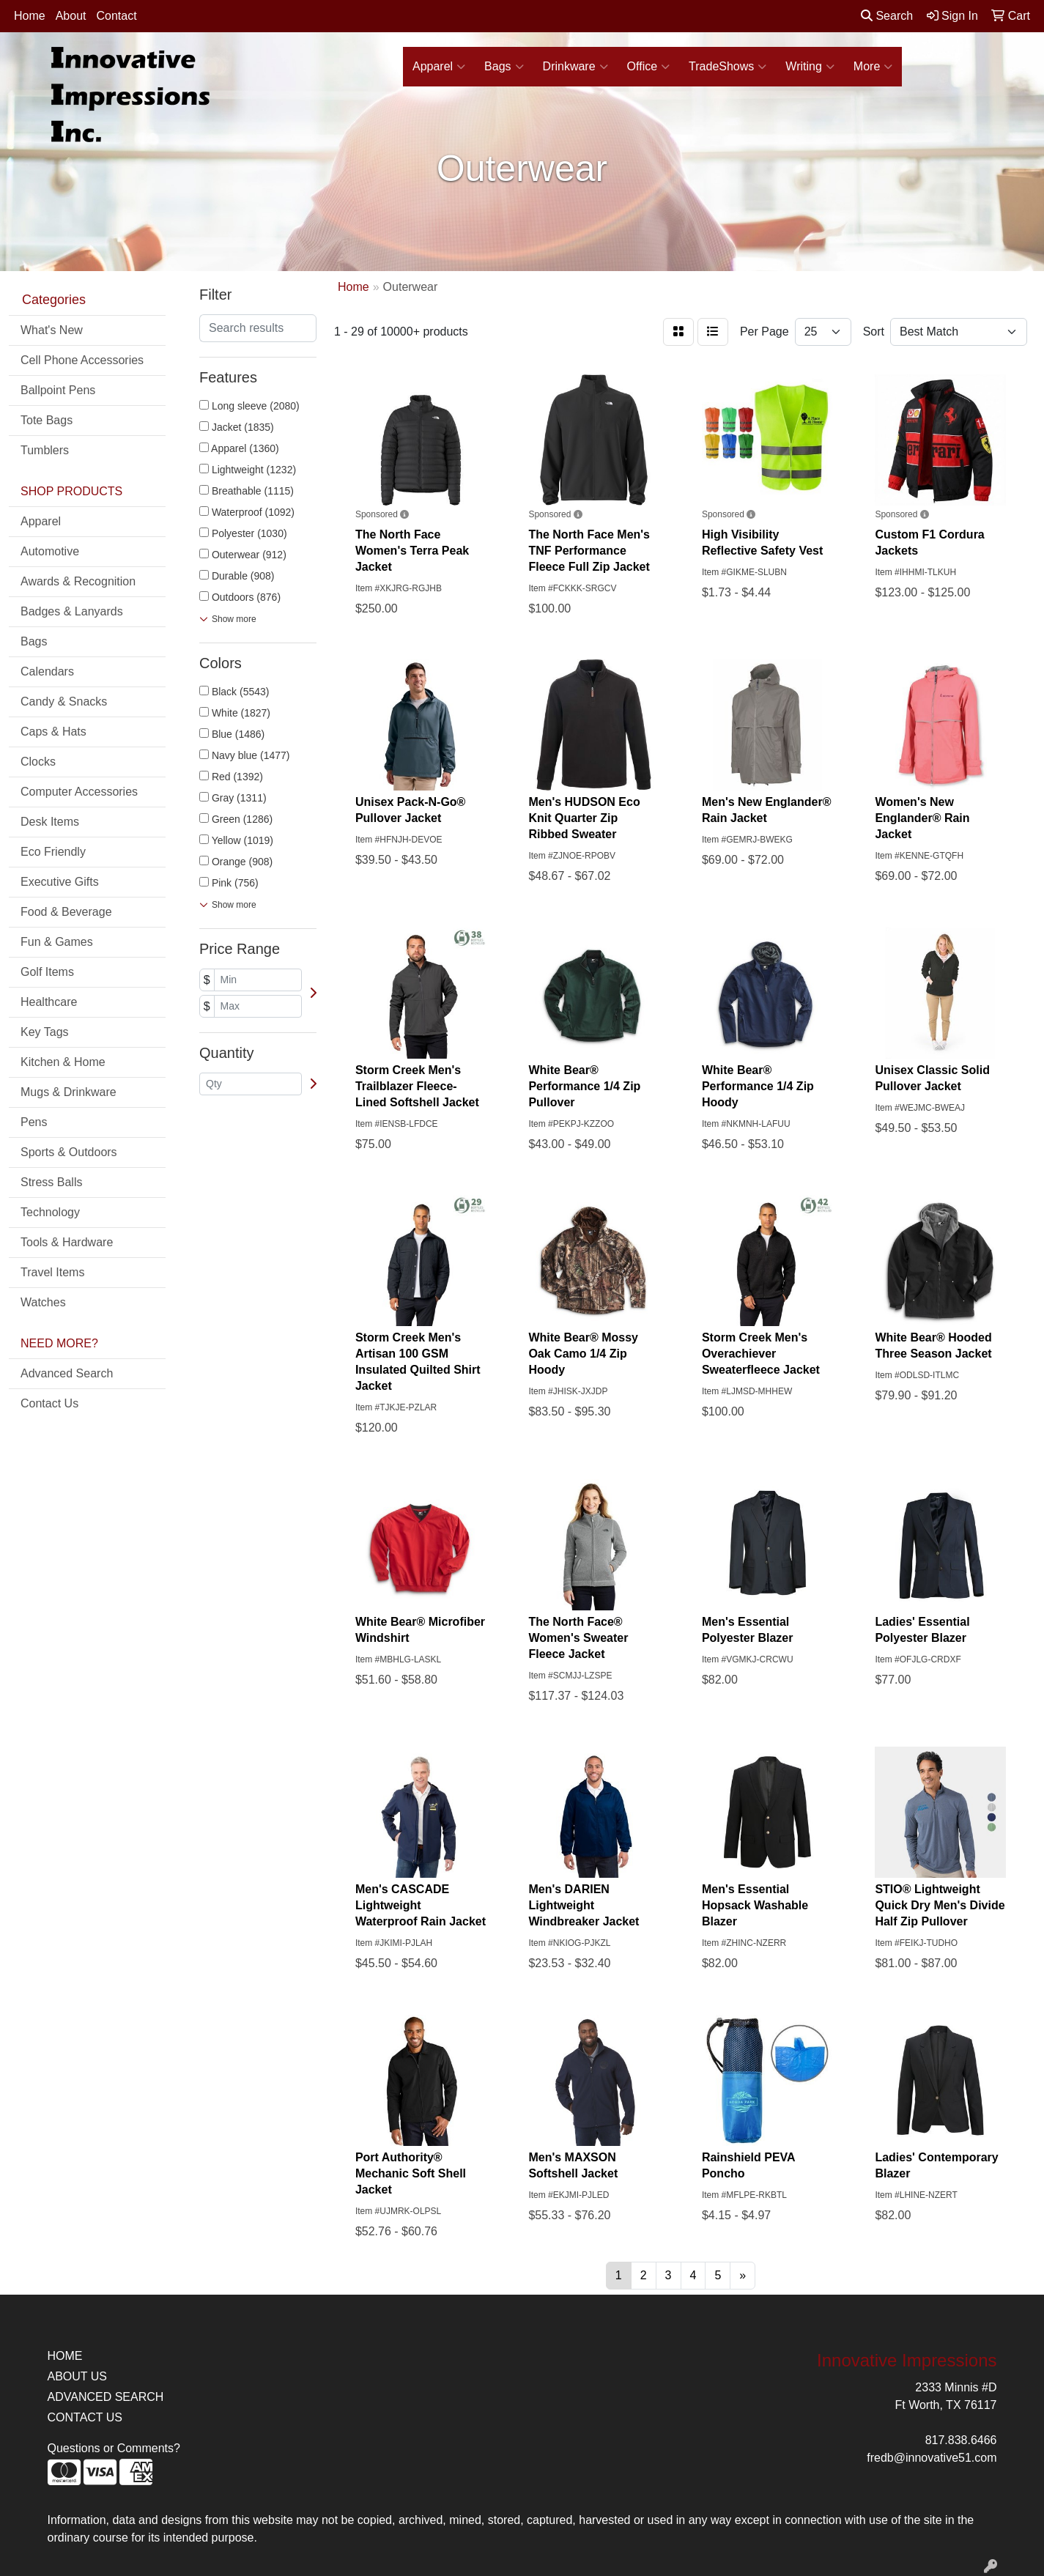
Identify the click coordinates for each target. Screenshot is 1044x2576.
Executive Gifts (60, 882)
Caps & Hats (53, 731)
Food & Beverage (66, 912)
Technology (50, 1212)
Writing (809, 66)
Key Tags (45, 1032)
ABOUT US (78, 2376)
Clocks (38, 761)
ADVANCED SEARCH (106, 2397)
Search (887, 16)
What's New (52, 330)
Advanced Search (67, 1373)
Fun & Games (57, 942)
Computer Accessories (79, 791)
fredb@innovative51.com (931, 2457)
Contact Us (49, 1403)
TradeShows (727, 66)
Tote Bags (47, 420)
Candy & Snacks (64, 701)
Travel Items (52, 1272)
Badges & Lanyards (72, 611)
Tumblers (45, 450)
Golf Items (47, 972)
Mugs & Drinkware (68, 1092)
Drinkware (575, 66)
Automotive (50, 551)
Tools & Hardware (67, 1242)
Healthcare (49, 1002)
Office (648, 66)
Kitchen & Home (63, 1062)
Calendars (47, 671)
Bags (503, 66)
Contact (117, 16)
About (71, 16)
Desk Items (50, 821)
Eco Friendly (53, 851)
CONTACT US (85, 2417)
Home (29, 16)
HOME (65, 2356)
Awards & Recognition (78, 581)
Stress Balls (51, 1182)
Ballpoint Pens (58, 390)
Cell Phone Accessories (82, 360)
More (873, 66)
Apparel (438, 66)
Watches (43, 1302)
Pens (34, 1122)
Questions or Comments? (114, 2448)
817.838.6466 (961, 2440)
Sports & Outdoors (69, 1152)
